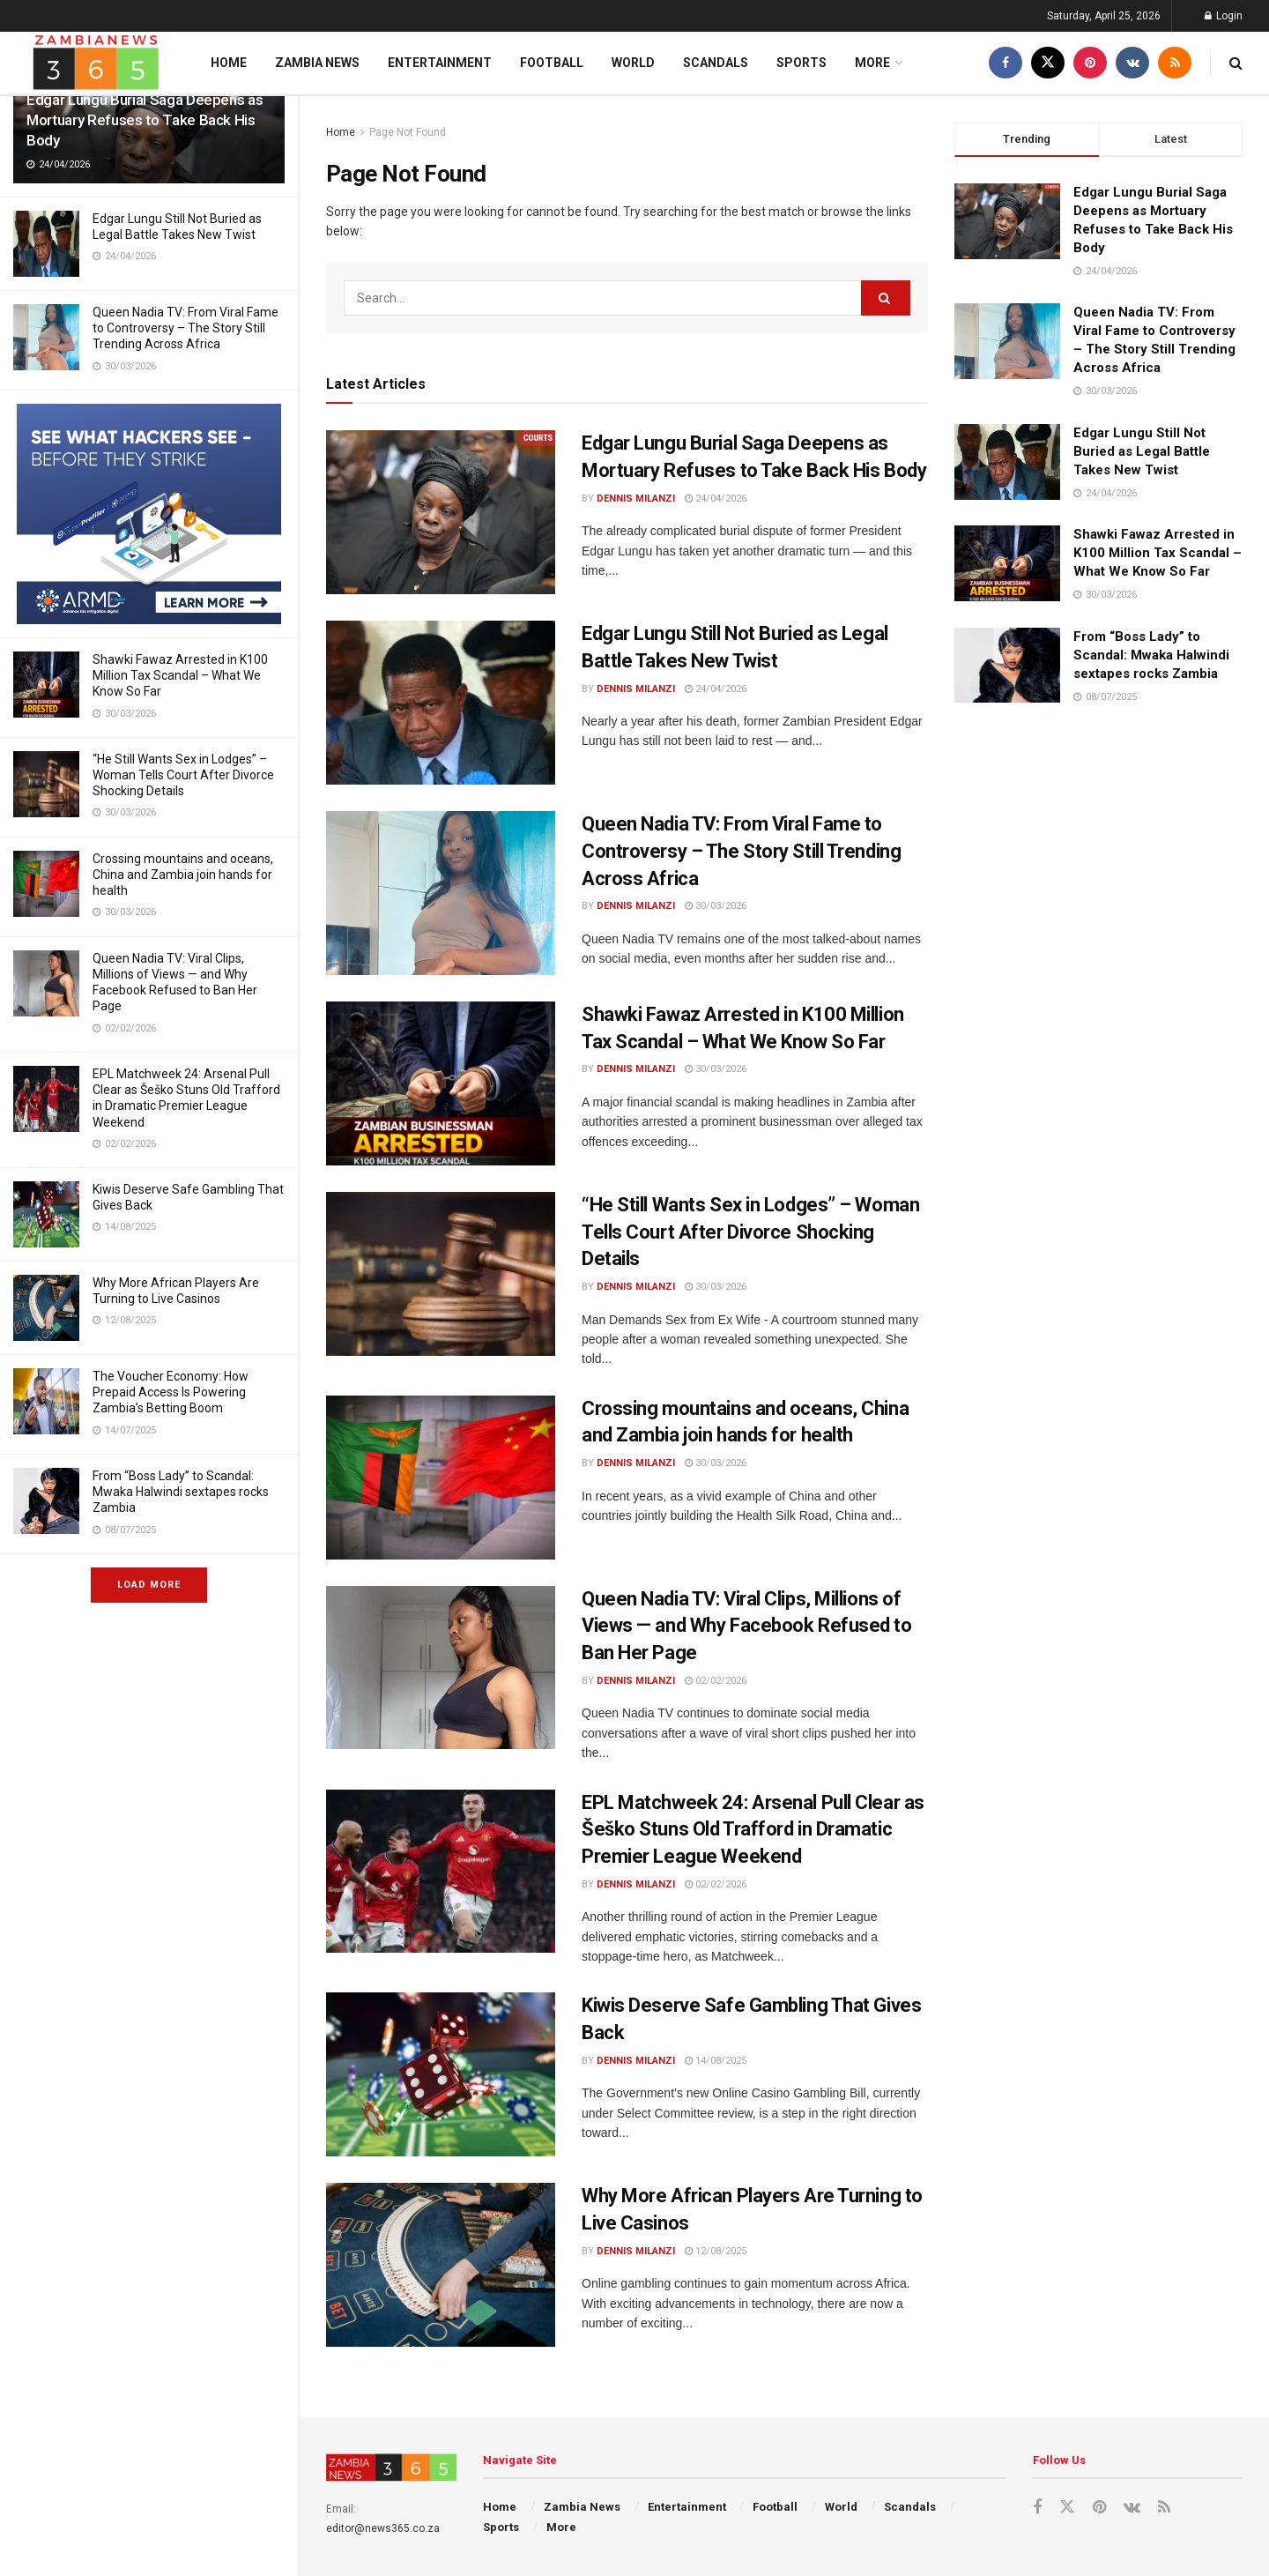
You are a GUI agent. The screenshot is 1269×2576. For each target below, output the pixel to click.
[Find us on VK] (1132, 63)
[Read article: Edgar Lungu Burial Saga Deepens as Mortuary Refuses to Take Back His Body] (440, 512)
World (633, 63)
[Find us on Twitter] (1048, 63)
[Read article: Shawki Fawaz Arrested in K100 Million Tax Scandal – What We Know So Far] (440, 1083)
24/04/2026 (715, 498)
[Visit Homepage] (96, 63)
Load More (149, 1584)
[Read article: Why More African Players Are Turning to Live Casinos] (440, 2265)
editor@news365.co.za (383, 2528)
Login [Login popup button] (1224, 16)
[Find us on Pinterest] (1090, 63)
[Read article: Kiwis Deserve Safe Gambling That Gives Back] (440, 2074)
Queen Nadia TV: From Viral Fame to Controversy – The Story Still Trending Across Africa (185, 328)
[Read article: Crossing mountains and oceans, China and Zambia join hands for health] (440, 1478)
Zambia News (317, 63)
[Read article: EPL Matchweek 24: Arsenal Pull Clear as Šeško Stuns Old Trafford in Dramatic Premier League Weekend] (440, 1872)
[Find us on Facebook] (1005, 63)
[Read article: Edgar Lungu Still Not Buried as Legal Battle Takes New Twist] (440, 703)
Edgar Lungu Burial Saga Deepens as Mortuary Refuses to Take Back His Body (144, 120)
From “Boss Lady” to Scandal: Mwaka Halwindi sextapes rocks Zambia (181, 1492)
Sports (801, 63)
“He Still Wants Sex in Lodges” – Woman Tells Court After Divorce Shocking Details (183, 775)
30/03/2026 (715, 906)
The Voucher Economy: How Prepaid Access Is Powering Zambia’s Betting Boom (171, 1392)
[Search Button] (1236, 63)
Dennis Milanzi (636, 498)
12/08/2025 (715, 2251)
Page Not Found (407, 132)
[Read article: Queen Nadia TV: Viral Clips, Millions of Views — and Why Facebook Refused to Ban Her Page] (440, 1668)
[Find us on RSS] (1174, 63)
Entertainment (440, 63)
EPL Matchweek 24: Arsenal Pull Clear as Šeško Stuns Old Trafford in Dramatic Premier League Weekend (753, 1829)
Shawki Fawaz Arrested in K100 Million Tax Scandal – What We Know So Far (180, 675)
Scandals (715, 63)
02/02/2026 (715, 1680)
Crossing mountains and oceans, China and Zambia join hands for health (183, 874)
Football (551, 63)
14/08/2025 (715, 2060)
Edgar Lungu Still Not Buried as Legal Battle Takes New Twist (1141, 451)
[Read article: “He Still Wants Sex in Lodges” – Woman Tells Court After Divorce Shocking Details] (440, 1274)
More (872, 63)
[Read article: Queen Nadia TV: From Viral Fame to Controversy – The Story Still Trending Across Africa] (440, 893)
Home (229, 63)
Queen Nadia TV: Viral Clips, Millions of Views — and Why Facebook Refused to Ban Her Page (747, 1626)
